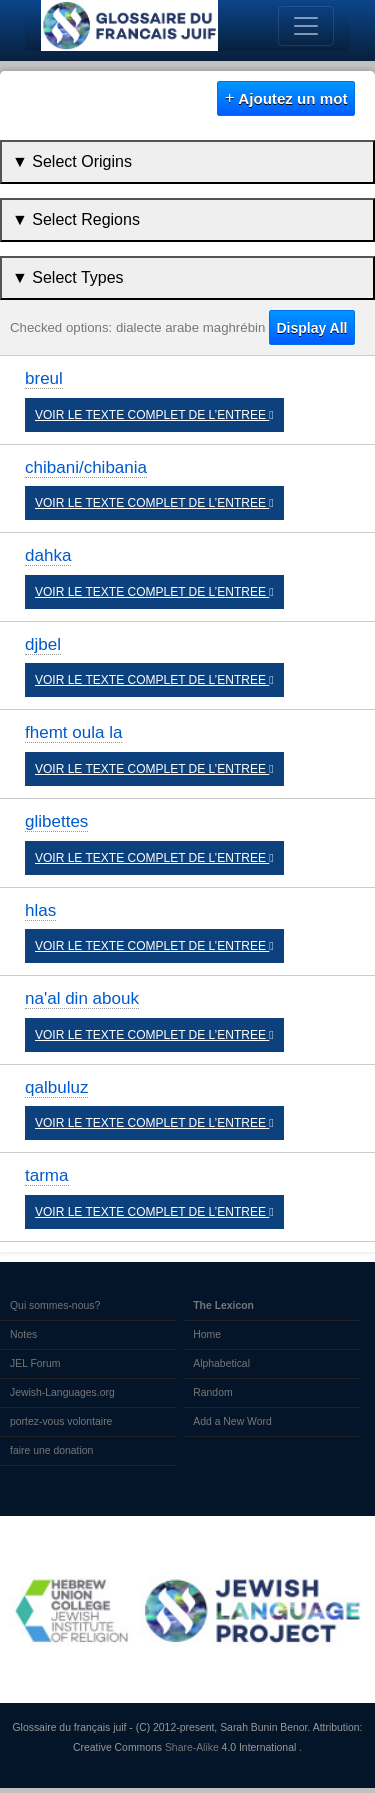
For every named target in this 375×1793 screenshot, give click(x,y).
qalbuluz (56, 1087)
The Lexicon (223, 1305)
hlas (40, 910)
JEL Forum (35, 1363)
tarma (47, 1175)
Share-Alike (192, 1747)
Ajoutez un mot (286, 98)
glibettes (56, 821)
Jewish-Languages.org (62, 1392)
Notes (23, 1334)
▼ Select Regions (76, 219)
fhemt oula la (73, 732)
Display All (311, 328)
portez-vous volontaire (61, 1421)
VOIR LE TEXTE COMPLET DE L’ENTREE (154, 415)
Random (212, 1392)
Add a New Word (232, 1421)
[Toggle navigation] (306, 26)
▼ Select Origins (72, 161)
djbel (43, 644)
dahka (48, 555)
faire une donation (51, 1450)
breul (44, 378)
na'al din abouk (82, 998)
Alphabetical (221, 1363)
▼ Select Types (68, 277)
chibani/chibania (86, 467)
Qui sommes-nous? (55, 1305)
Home (207, 1334)
